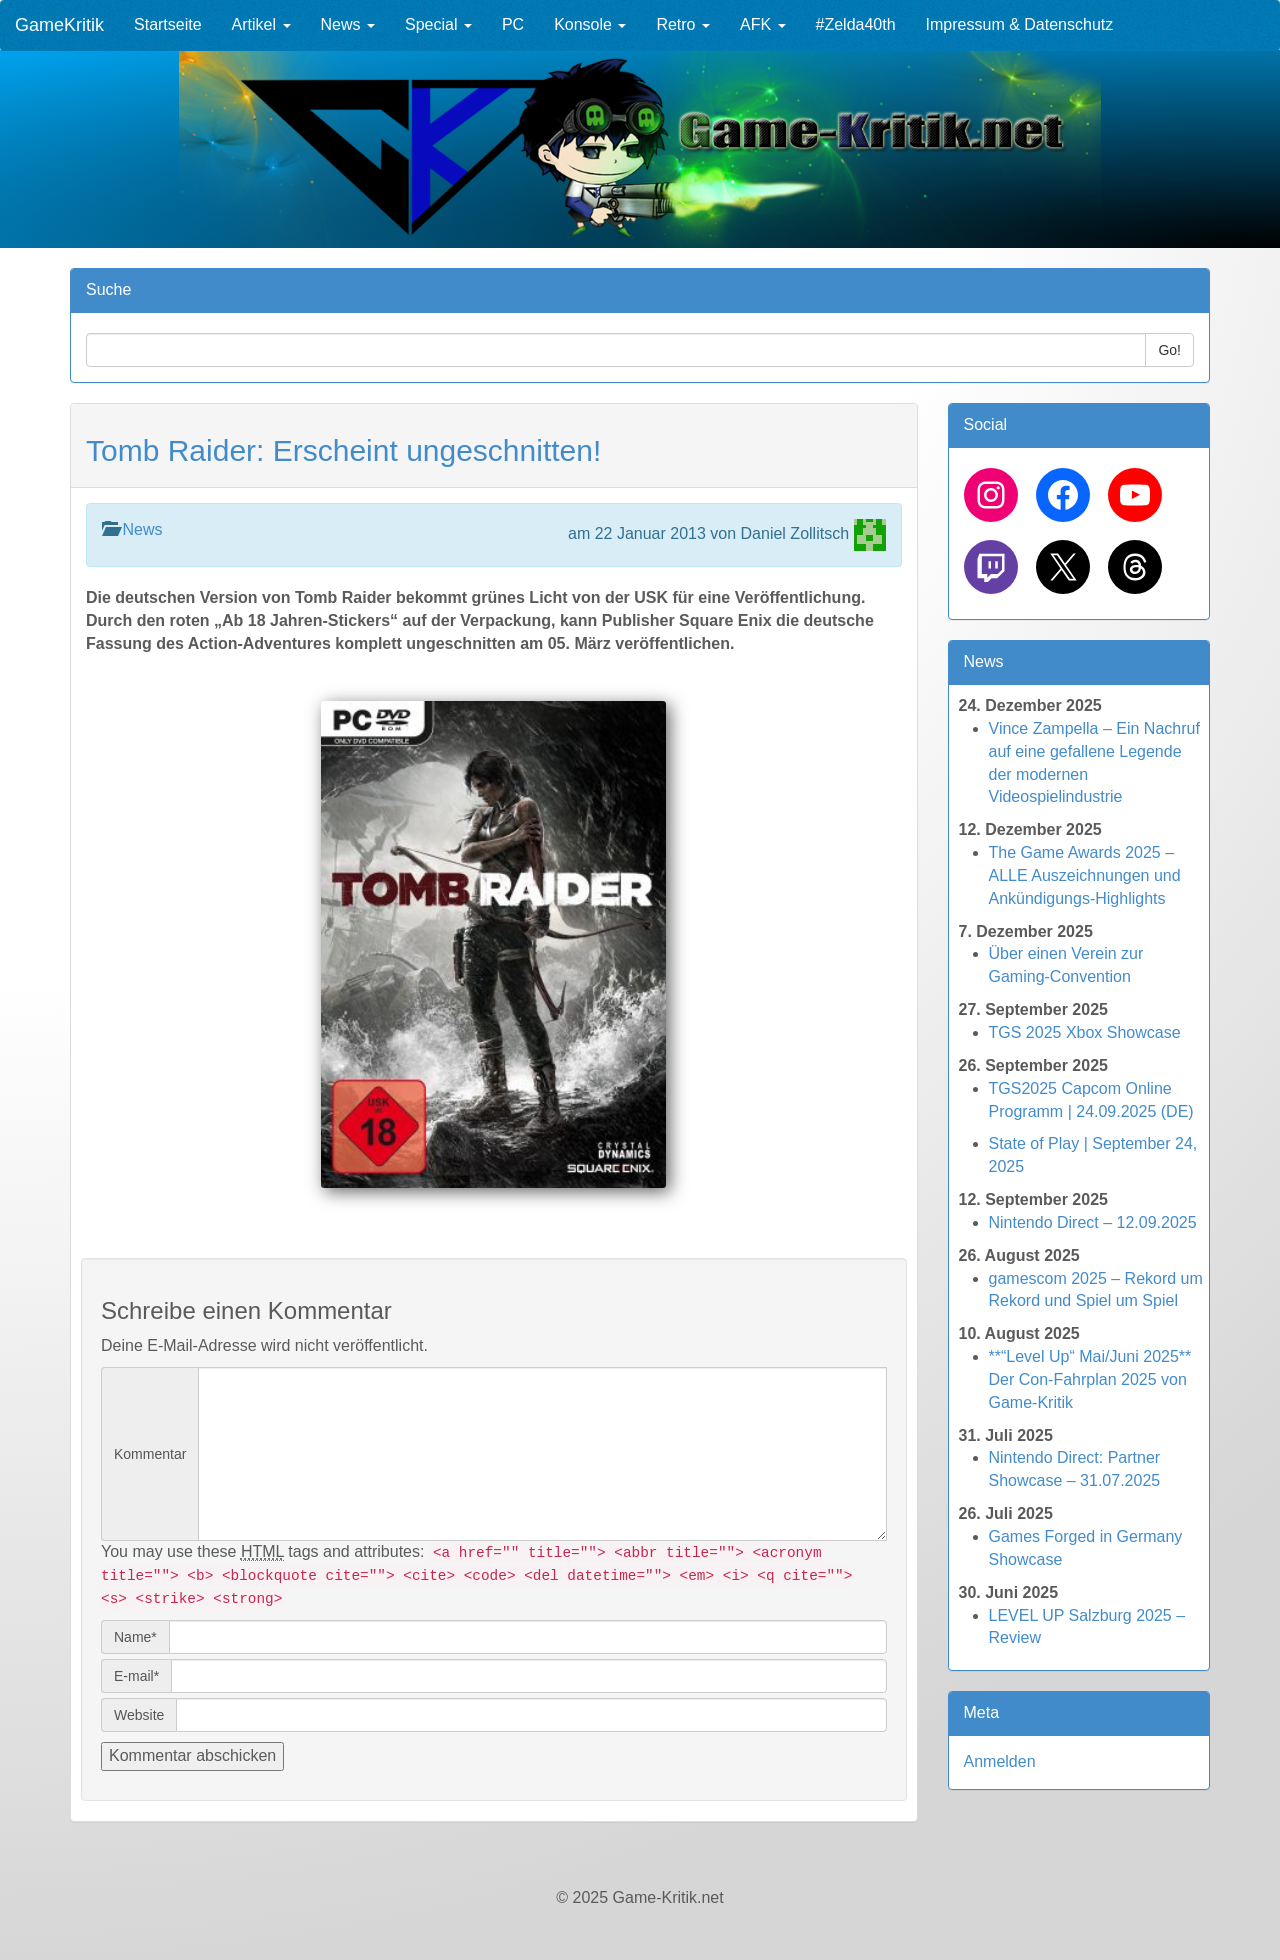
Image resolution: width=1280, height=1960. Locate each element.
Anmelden (1000, 1761)
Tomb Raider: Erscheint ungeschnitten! (343, 450)
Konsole (590, 24)
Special (438, 24)
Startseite (168, 24)
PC (513, 24)
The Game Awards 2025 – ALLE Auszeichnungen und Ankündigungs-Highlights (1085, 875)
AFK (763, 24)
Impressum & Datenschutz (1020, 24)
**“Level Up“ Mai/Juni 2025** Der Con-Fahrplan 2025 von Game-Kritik (1090, 1379)
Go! (1169, 350)
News (348, 24)
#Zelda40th (856, 24)
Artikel (261, 24)
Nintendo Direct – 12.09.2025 (1093, 1222)
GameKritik (59, 25)
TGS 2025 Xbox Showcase (1085, 1032)
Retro (683, 24)
